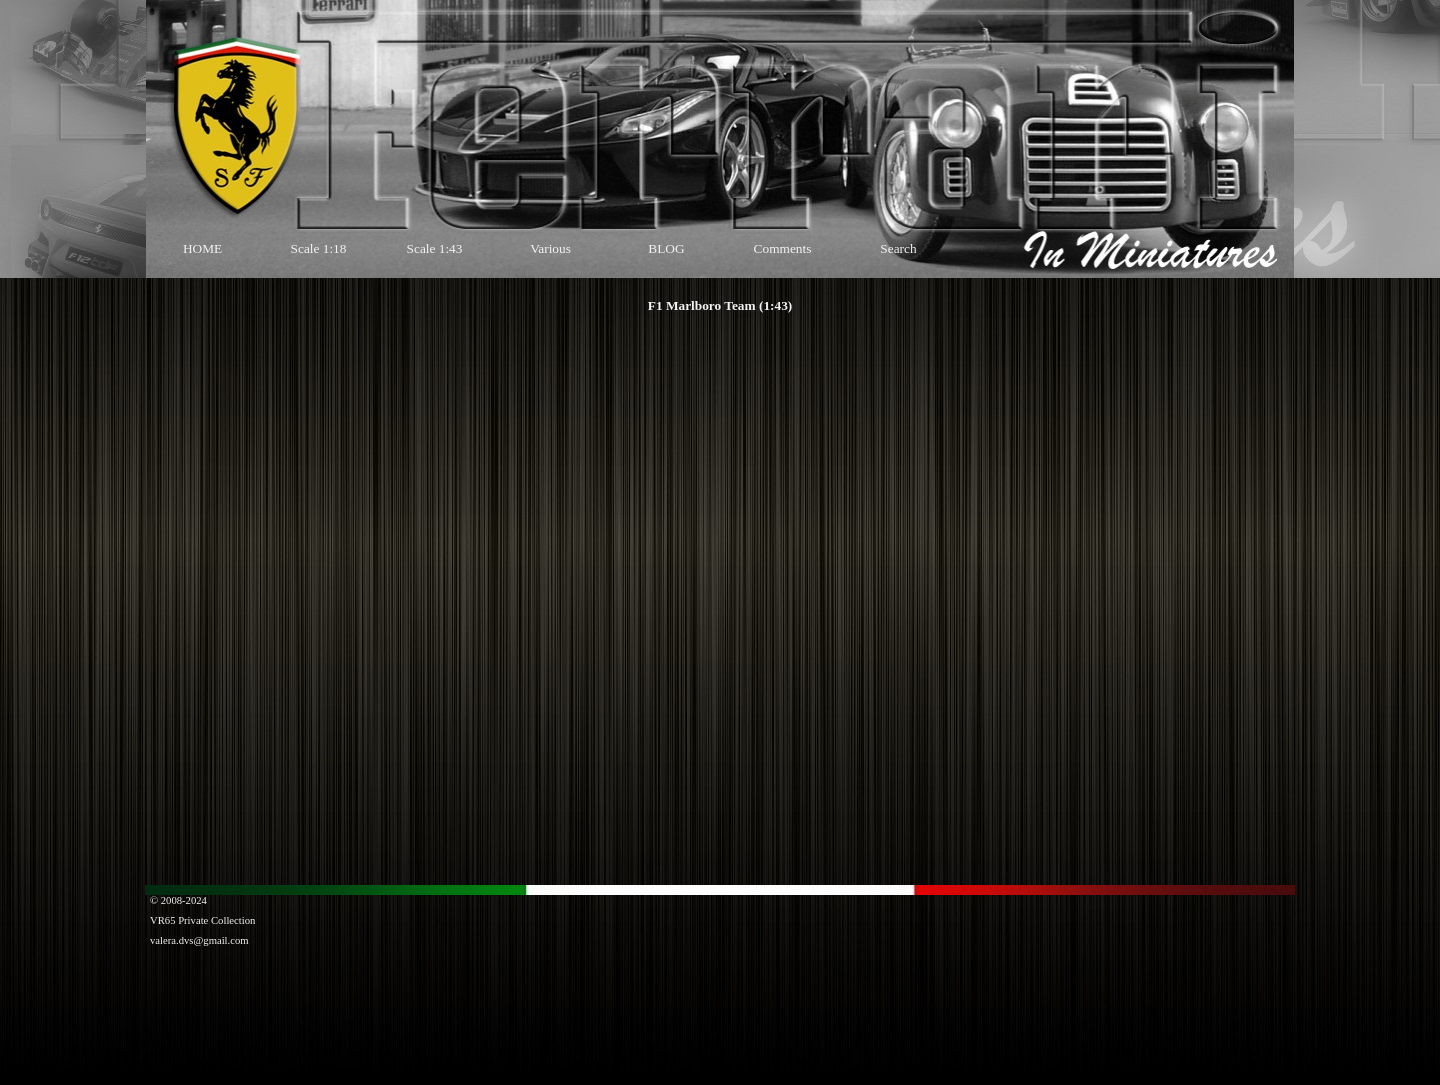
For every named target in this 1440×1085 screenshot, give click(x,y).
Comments (783, 248)
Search (898, 248)
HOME (202, 248)
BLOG (666, 248)
